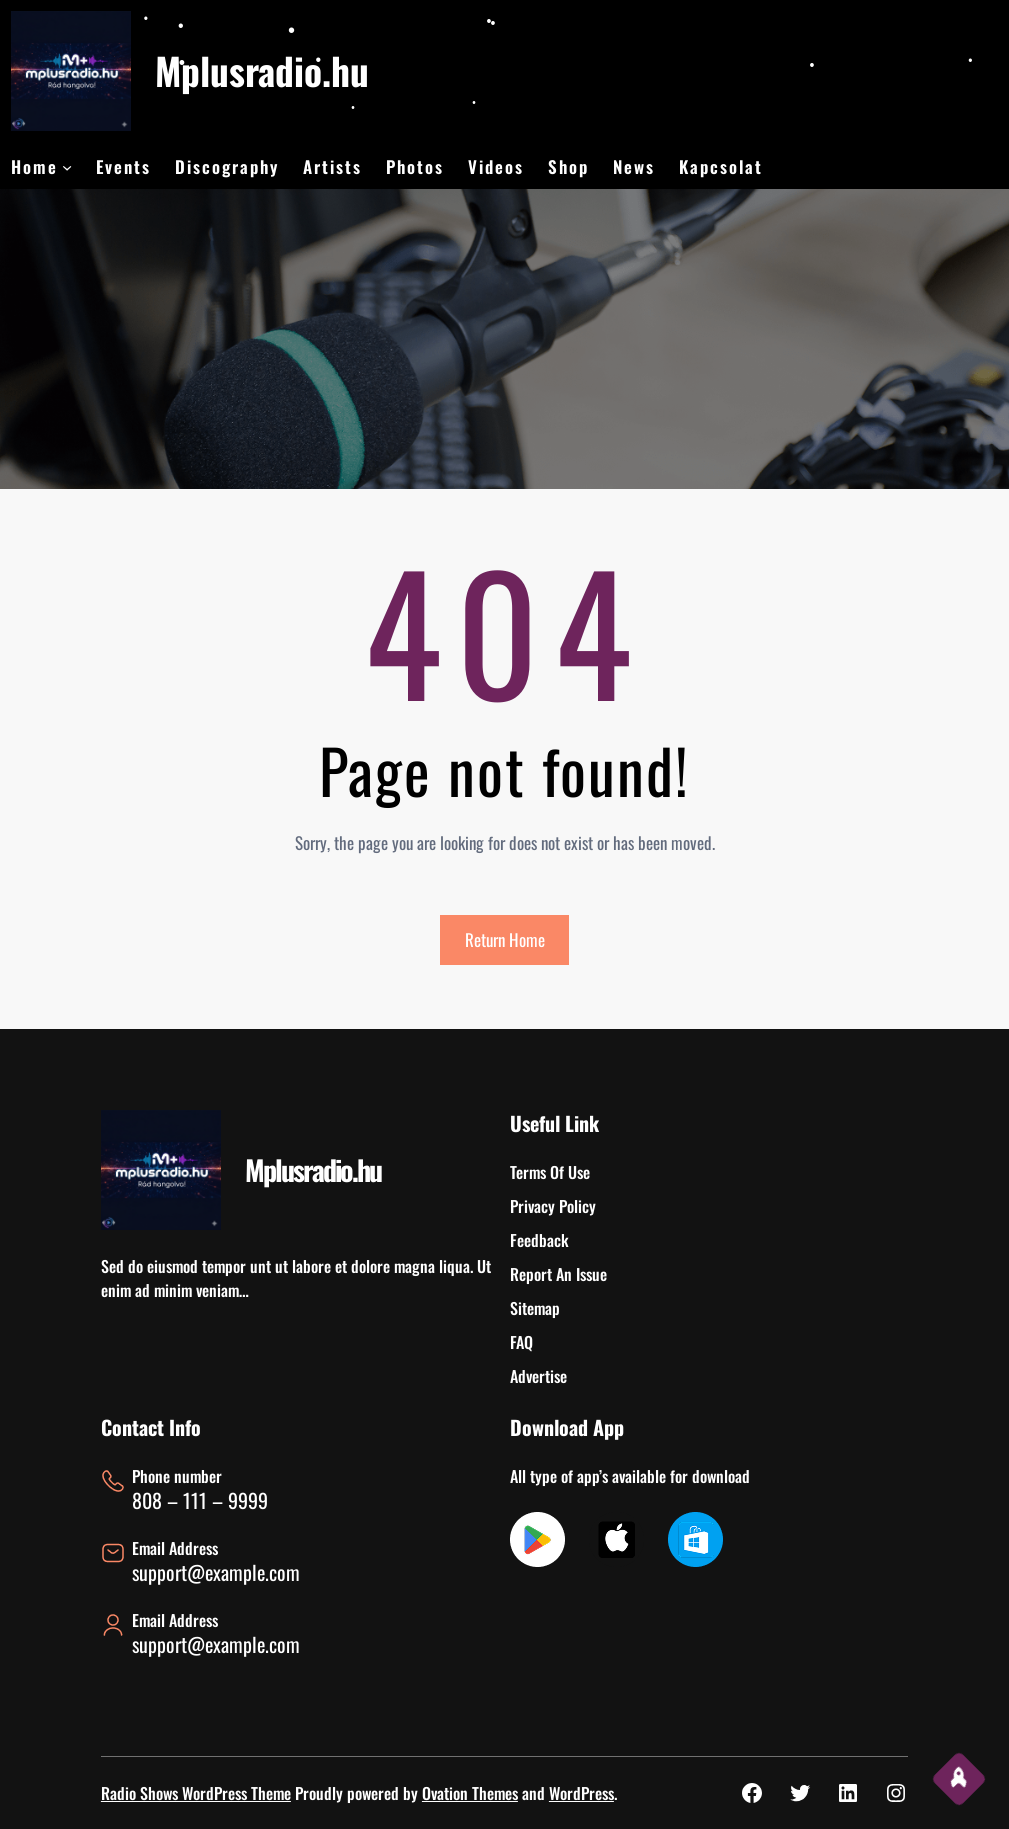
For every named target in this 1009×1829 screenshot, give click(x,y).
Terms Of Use (550, 1172)
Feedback (539, 1240)
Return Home (505, 939)
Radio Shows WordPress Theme (196, 1793)
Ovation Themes (470, 1793)
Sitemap (535, 1308)
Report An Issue (558, 1274)
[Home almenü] (67, 167)
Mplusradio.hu (262, 70)
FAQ (521, 1342)
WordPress (581, 1793)
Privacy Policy (553, 1206)
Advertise (538, 1376)
